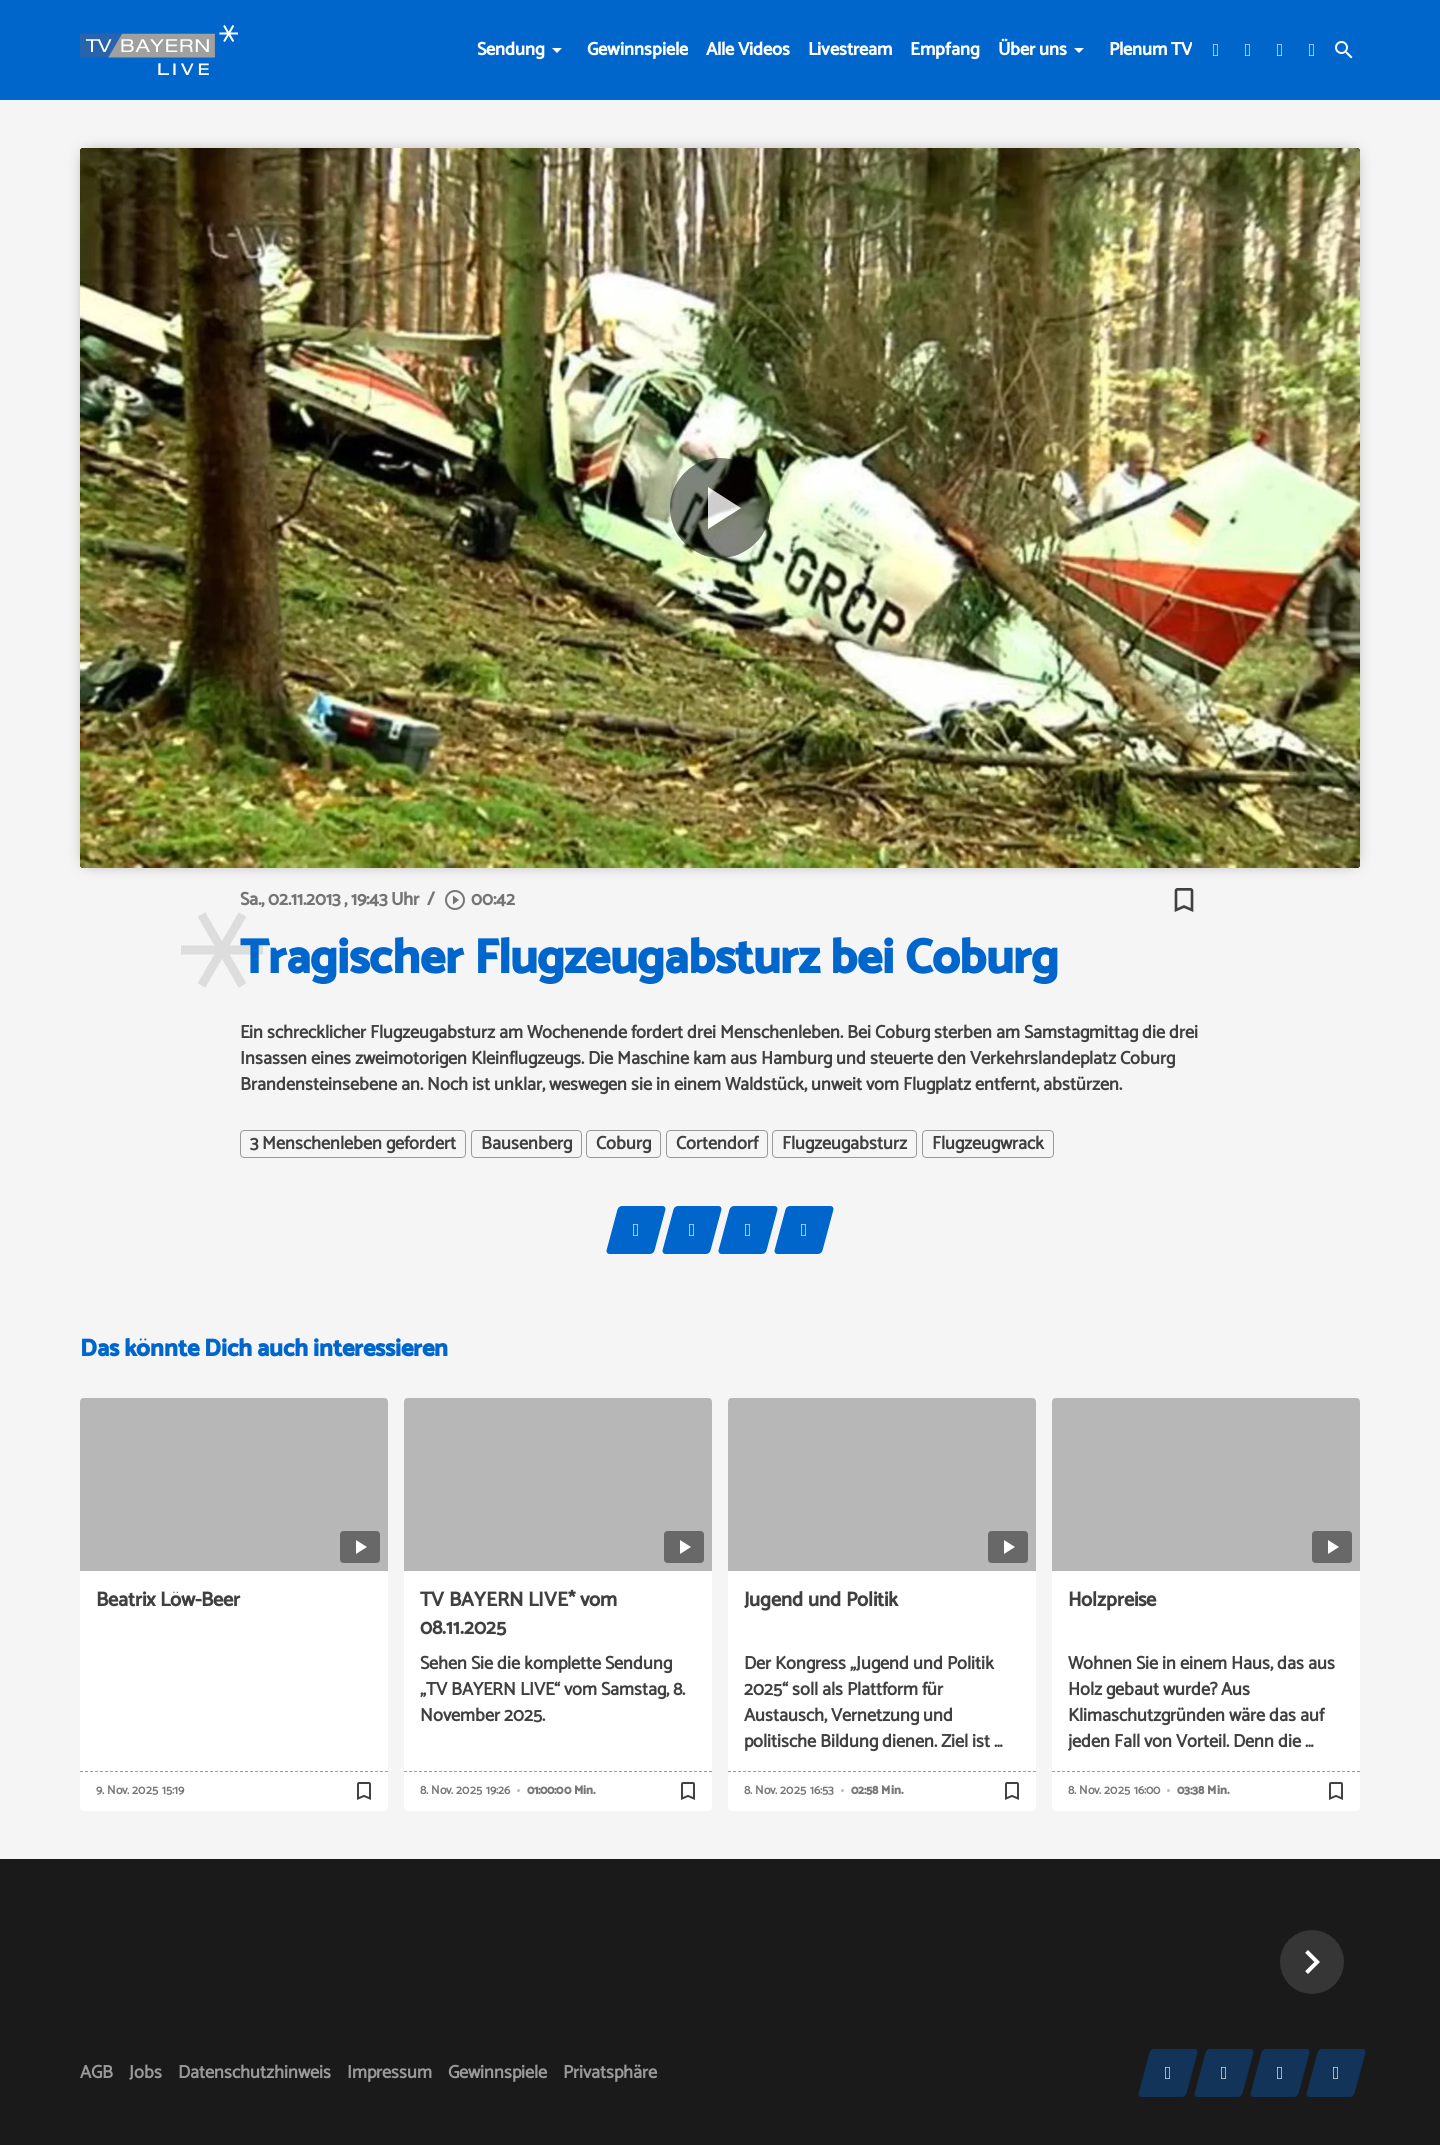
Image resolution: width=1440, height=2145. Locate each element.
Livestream (850, 50)
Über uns (1032, 50)
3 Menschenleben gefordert (353, 1144)
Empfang (945, 50)
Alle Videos (748, 50)
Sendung (511, 50)
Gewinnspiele (637, 50)
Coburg (623, 1144)
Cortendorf (717, 1144)
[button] (1312, 1962)
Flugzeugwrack (988, 1144)
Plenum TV (1150, 50)
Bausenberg (526, 1144)
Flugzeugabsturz (844, 1144)
